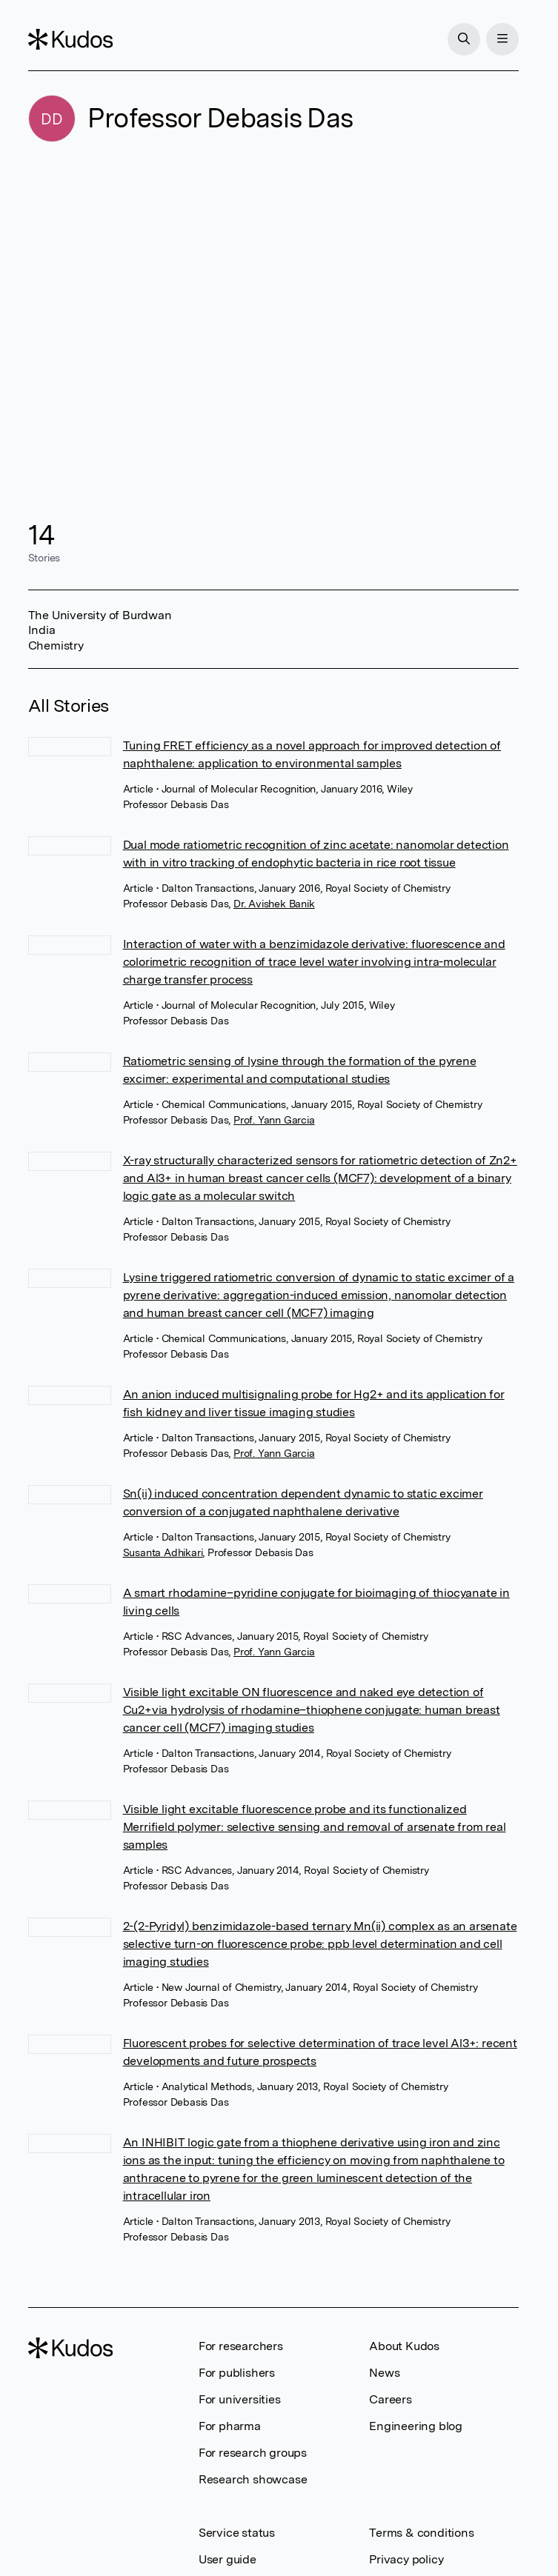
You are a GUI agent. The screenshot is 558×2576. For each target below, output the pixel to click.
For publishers (237, 2373)
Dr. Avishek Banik (274, 904)
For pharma (230, 2426)
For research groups (253, 2453)
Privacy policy (406, 2559)
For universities (240, 2399)
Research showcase (253, 2479)
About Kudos (404, 2346)
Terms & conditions (421, 2533)
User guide (227, 2559)
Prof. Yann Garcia (274, 1120)
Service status (237, 2533)
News (384, 2373)
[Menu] (502, 39)
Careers (390, 2399)
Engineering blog (415, 2426)
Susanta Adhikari (163, 1552)
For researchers (241, 2346)
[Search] (464, 39)
